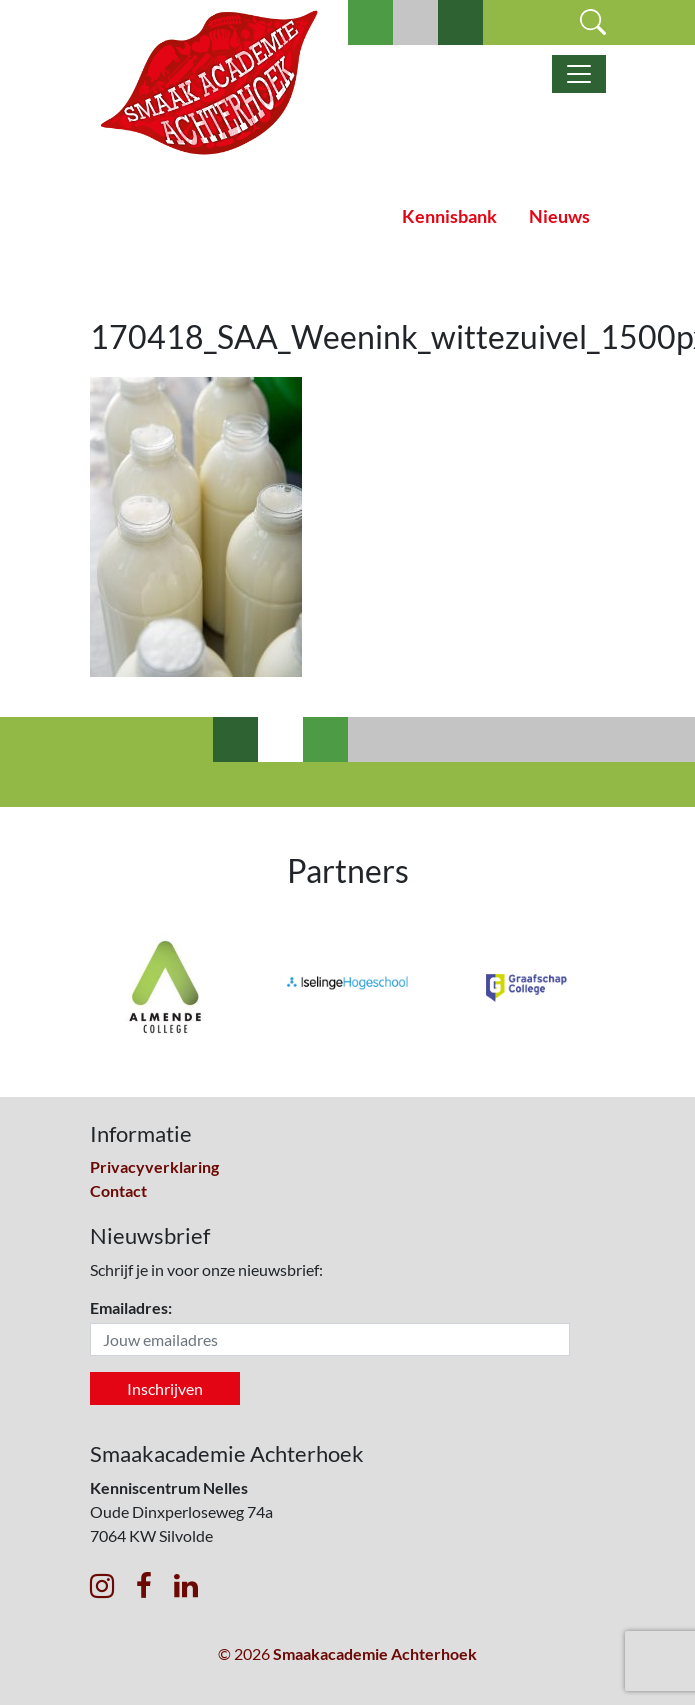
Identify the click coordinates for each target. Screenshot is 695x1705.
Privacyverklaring (154, 1166)
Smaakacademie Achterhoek (375, 1653)
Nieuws (559, 216)
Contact (118, 1190)
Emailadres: (131, 1307)
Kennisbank (449, 216)
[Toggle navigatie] (579, 74)
